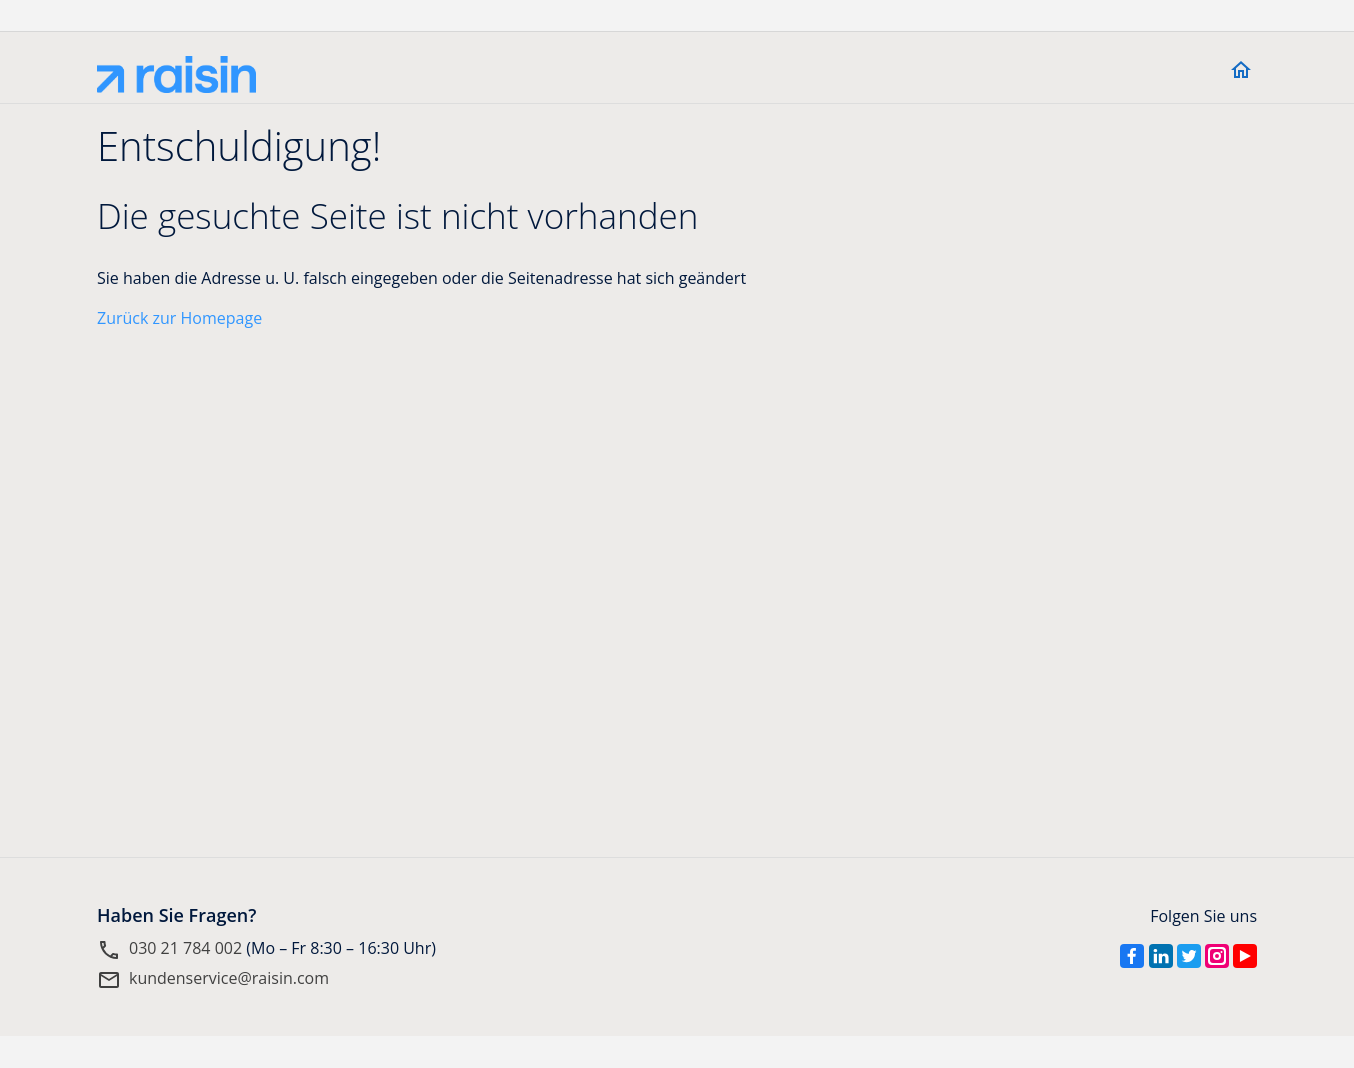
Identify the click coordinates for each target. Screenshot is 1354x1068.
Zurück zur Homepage (179, 318)
